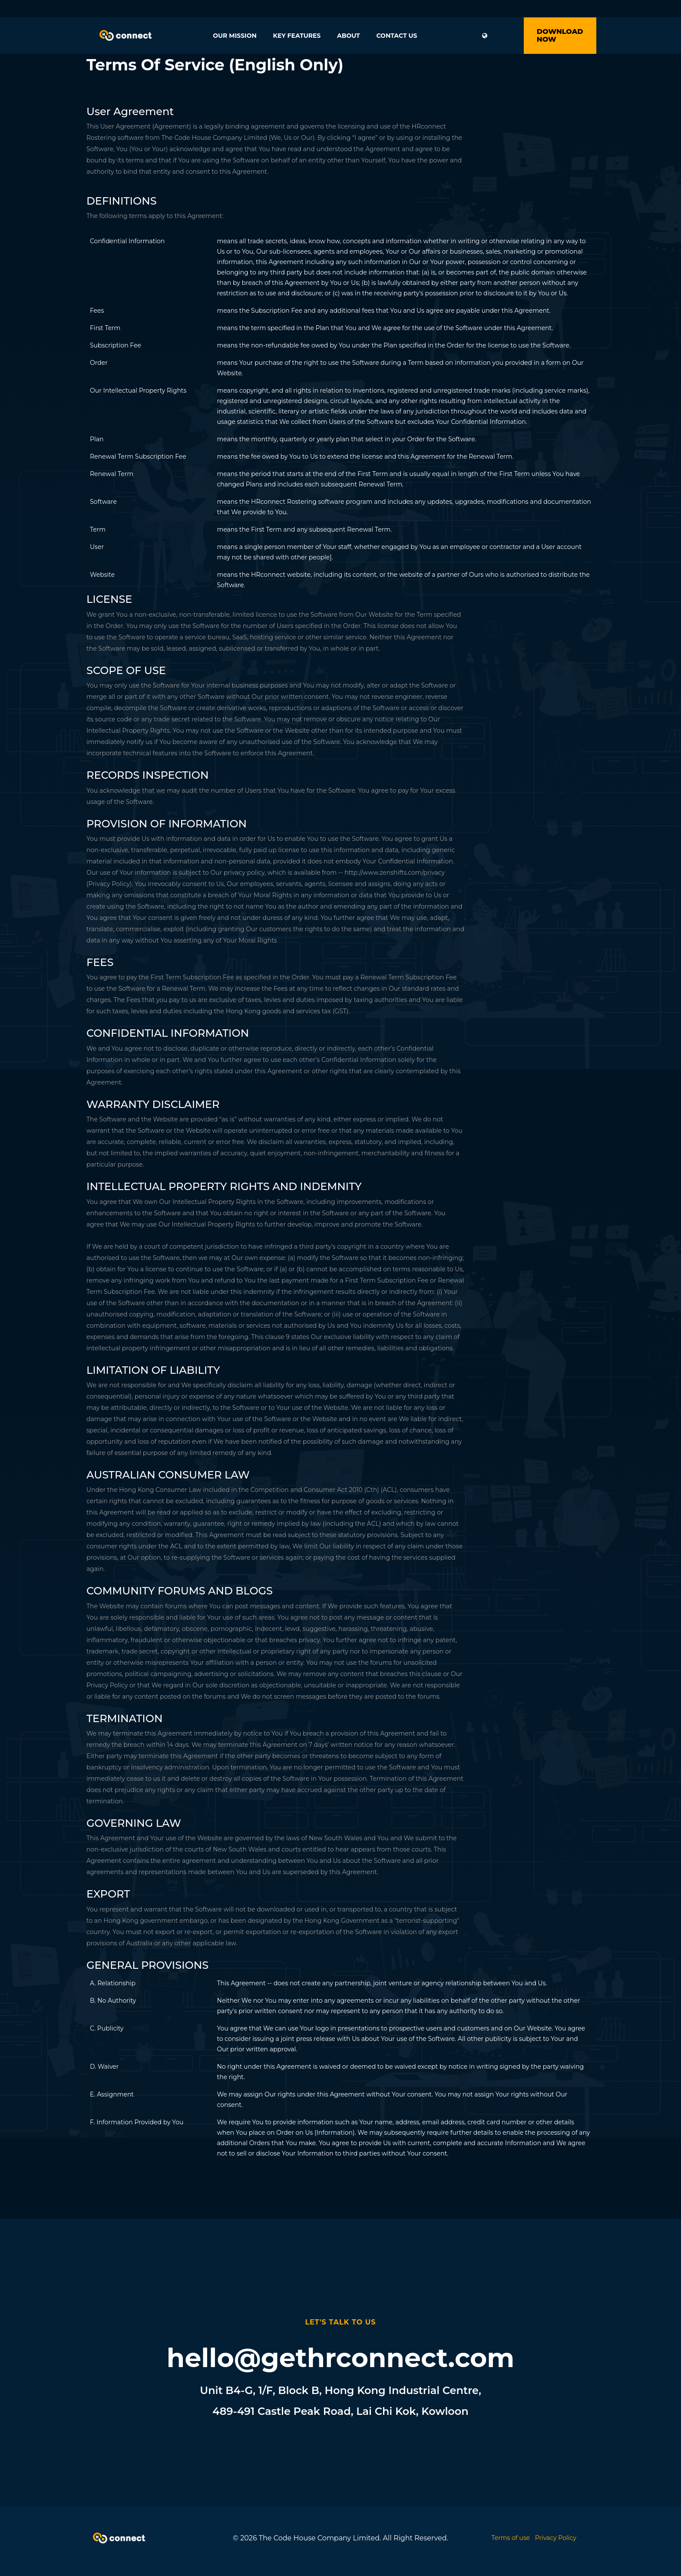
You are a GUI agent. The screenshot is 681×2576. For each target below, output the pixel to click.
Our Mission (235, 36)
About (348, 36)
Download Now (560, 35)
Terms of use (511, 2538)
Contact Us (396, 36)
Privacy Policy (555, 2538)
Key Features (297, 36)
